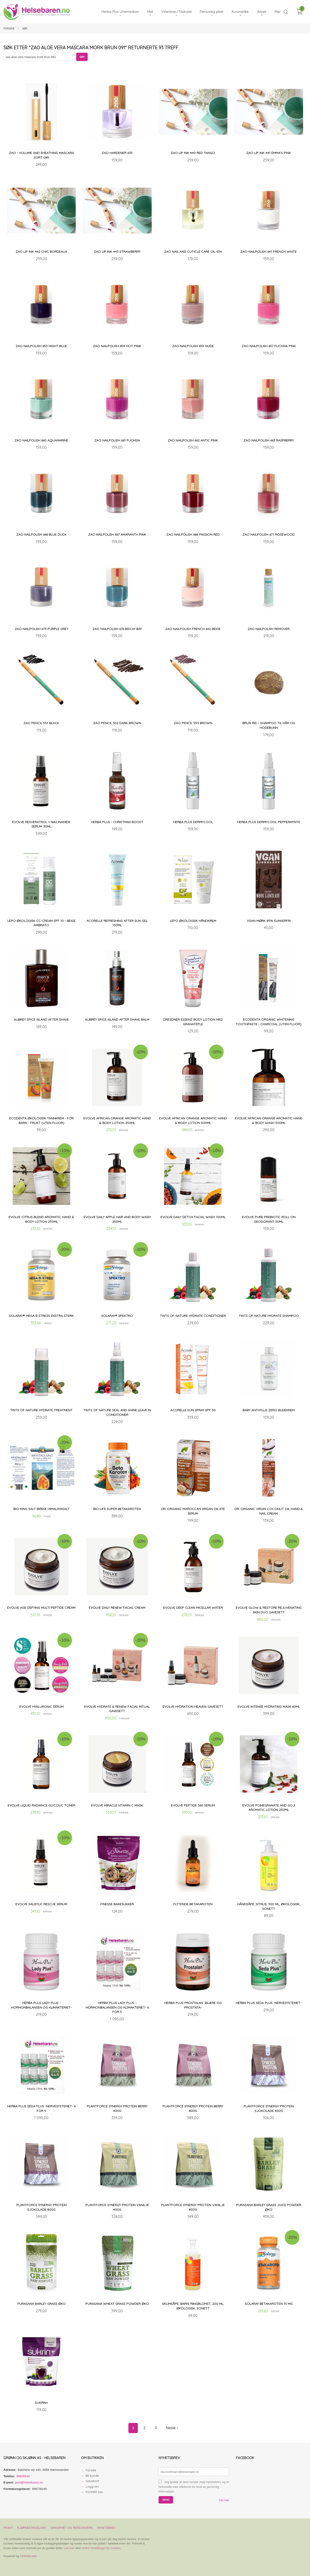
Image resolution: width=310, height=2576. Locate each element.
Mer (278, 11)
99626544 (23, 2476)
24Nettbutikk (28, 2556)
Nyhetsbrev (106, 2528)
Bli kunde (92, 2475)
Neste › (172, 2428)
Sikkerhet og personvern (72, 2528)
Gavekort (92, 2481)
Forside (91, 2470)
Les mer (224, 2500)
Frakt (8, 2528)
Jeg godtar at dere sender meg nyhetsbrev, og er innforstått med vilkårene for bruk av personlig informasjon (194, 2486)
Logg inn (92, 2486)
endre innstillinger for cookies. (102, 2548)
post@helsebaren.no (29, 2482)
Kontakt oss (94, 2492)
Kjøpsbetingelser (31, 2528)
